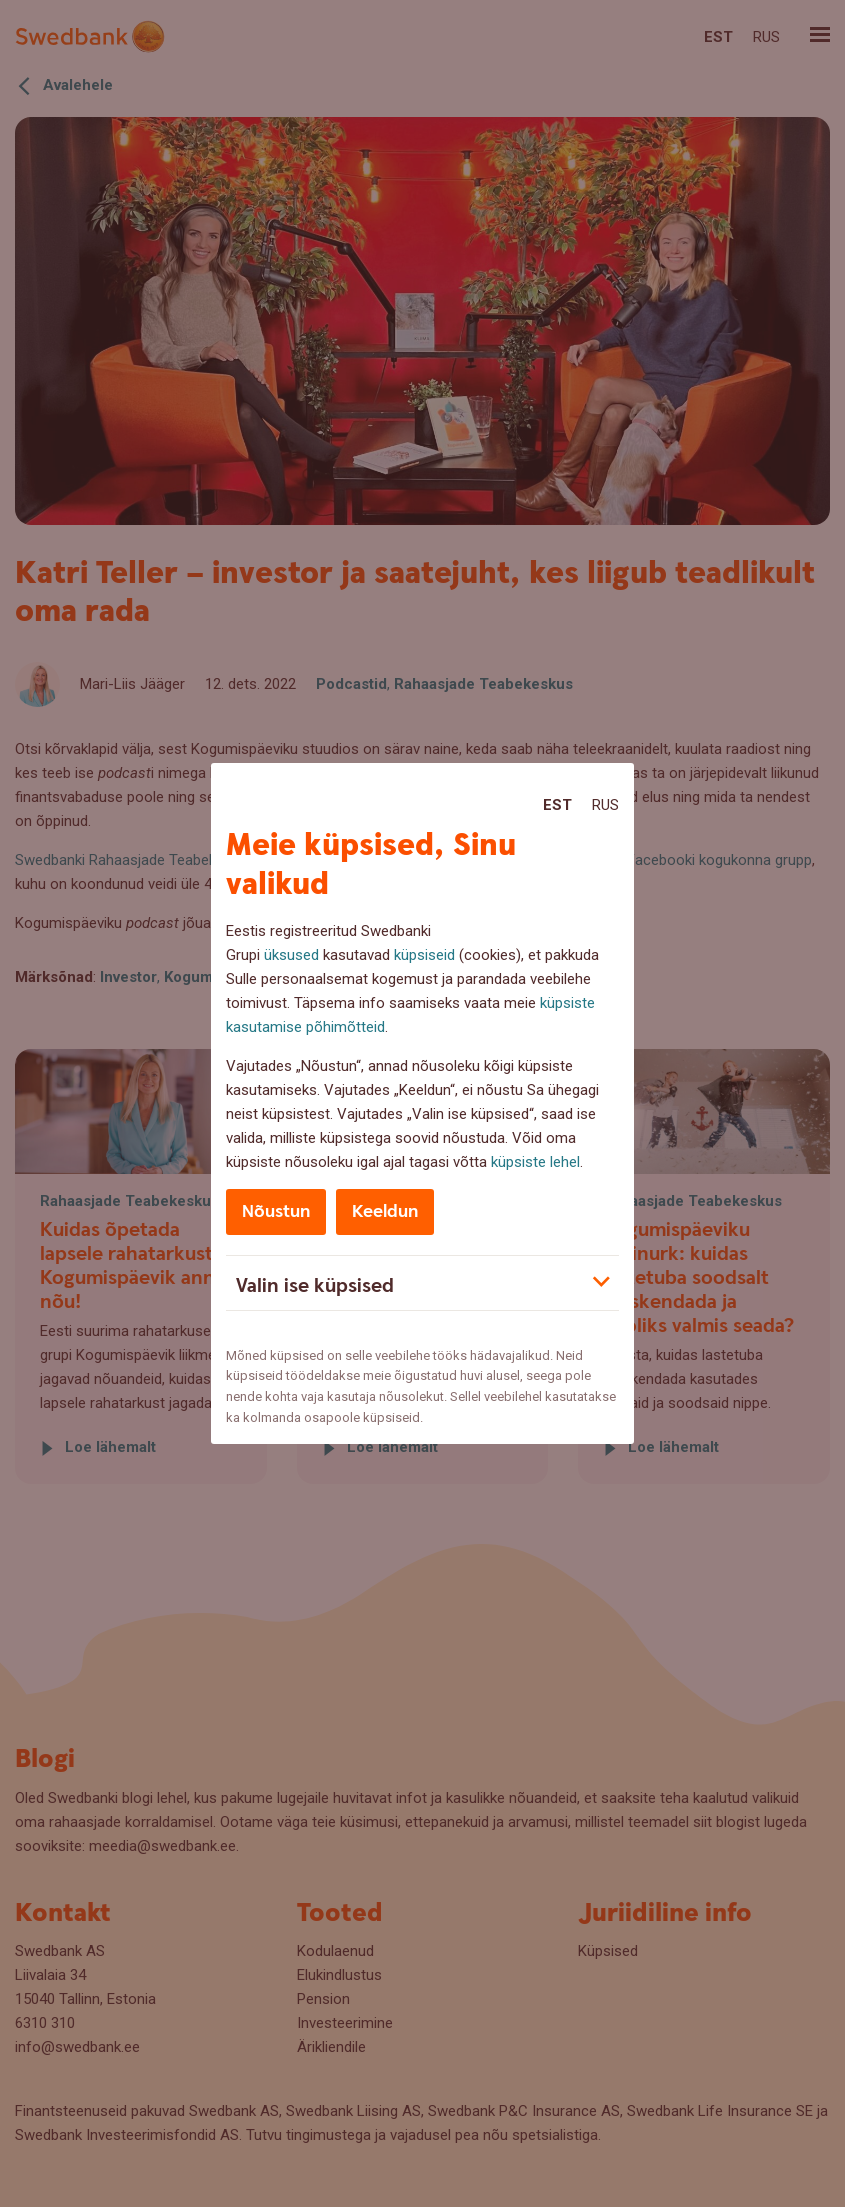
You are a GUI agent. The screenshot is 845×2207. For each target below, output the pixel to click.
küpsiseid (424, 955)
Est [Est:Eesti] (557, 805)
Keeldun (385, 1211)
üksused (291, 955)
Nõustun (276, 1211)
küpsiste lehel (535, 1162)
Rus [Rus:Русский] (605, 805)
